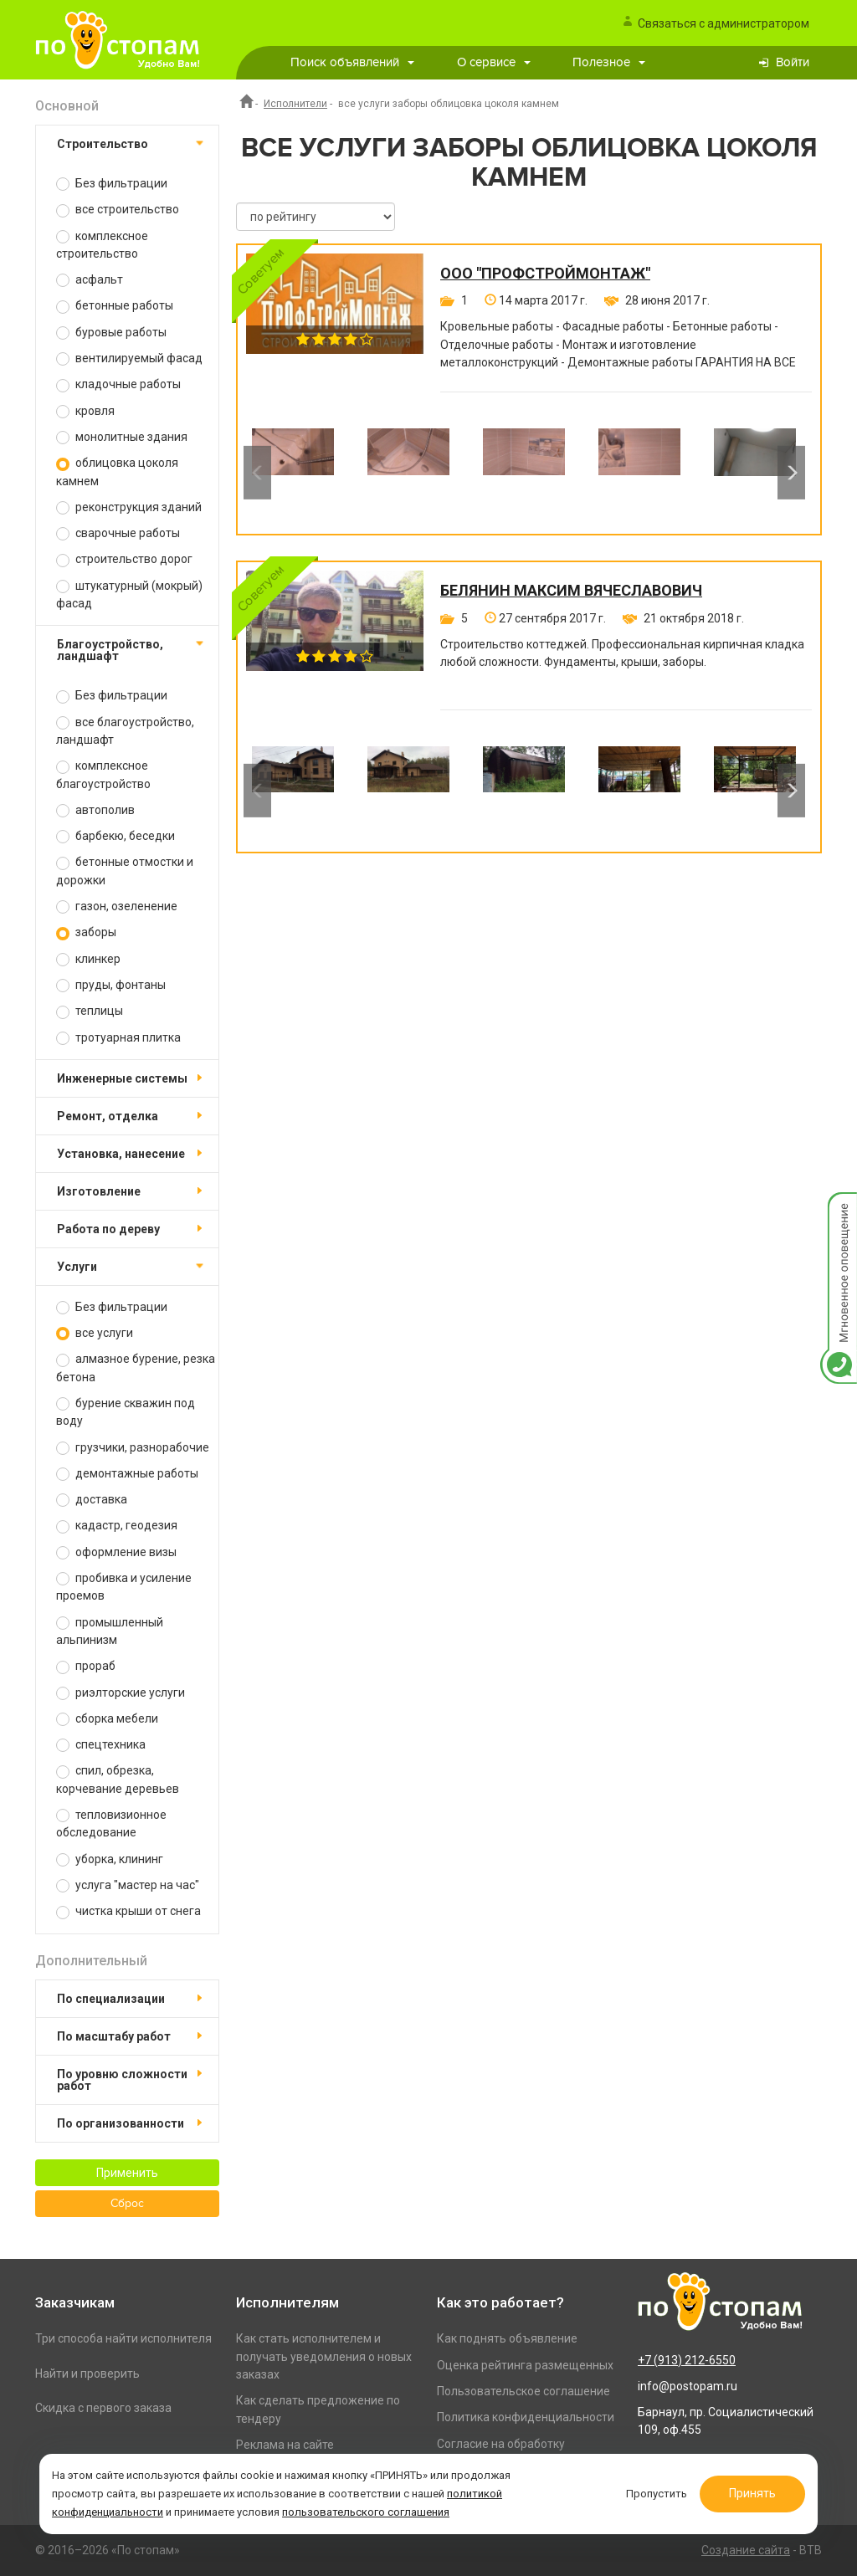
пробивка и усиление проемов (124, 1586)
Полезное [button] (608, 62)
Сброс (127, 2204)
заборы (86, 932)
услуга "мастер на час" (127, 1885)
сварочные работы (118, 533)
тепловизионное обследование (111, 1823)
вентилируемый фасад (129, 358)
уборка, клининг (109, 1859)
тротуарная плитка (118, 1038)
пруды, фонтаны (111, 985)
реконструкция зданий (129, 507)
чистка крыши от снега (128, 1911)
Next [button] (791, 472)
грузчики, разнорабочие (132, 1448)
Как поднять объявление (507, 2338)
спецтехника (101, 1745)
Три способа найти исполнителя (123, 2338)
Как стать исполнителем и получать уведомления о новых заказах (324, 2356)
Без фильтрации (111, 184)
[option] (293, 472)
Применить (127, 2172)
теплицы (89, 1011)
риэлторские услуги (120, 1693)
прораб (85, 1666)
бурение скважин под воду (125, 1411)
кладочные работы (118, 384)
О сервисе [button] (494, 62)
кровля (85, 411)
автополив (95, 810)
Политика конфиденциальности (525, 2417)
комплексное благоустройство (103, 774)
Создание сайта (745, 2550)
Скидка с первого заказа (103, 2408)
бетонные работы (114, 306)
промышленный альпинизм (109, 1631)
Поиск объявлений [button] (352, 62)
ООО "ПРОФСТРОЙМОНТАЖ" (545, 273)
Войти (792, 62)
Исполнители (295, 104)
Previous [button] (257, 472)
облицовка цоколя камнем (117, 471)
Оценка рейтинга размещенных (525, 2365)
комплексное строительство (102, 244)
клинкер (88, 959)
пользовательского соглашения (365, 2512)
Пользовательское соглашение (523, 2391)
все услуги (94, 1333)
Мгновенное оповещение (838, 1209)
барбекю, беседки (115, 836)
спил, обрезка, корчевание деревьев (117, 1779)
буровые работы (111, 332)
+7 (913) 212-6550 (687, 2360)
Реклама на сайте (285, 2444)
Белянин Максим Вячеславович (571, 590)
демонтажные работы (127, 1474)
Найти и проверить (87, 2373)
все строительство (117, 209)
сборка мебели (107, 1719)
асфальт (89, 280)
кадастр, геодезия (116, 1525)
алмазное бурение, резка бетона (135, 1367)
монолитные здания (121, 437)
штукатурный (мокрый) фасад (129, 594)
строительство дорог (124, 559)
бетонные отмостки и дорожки (124, 870)
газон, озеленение (116, 906)
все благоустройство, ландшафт (125, 730)
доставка (91, 1500)
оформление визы (116, 1552)
